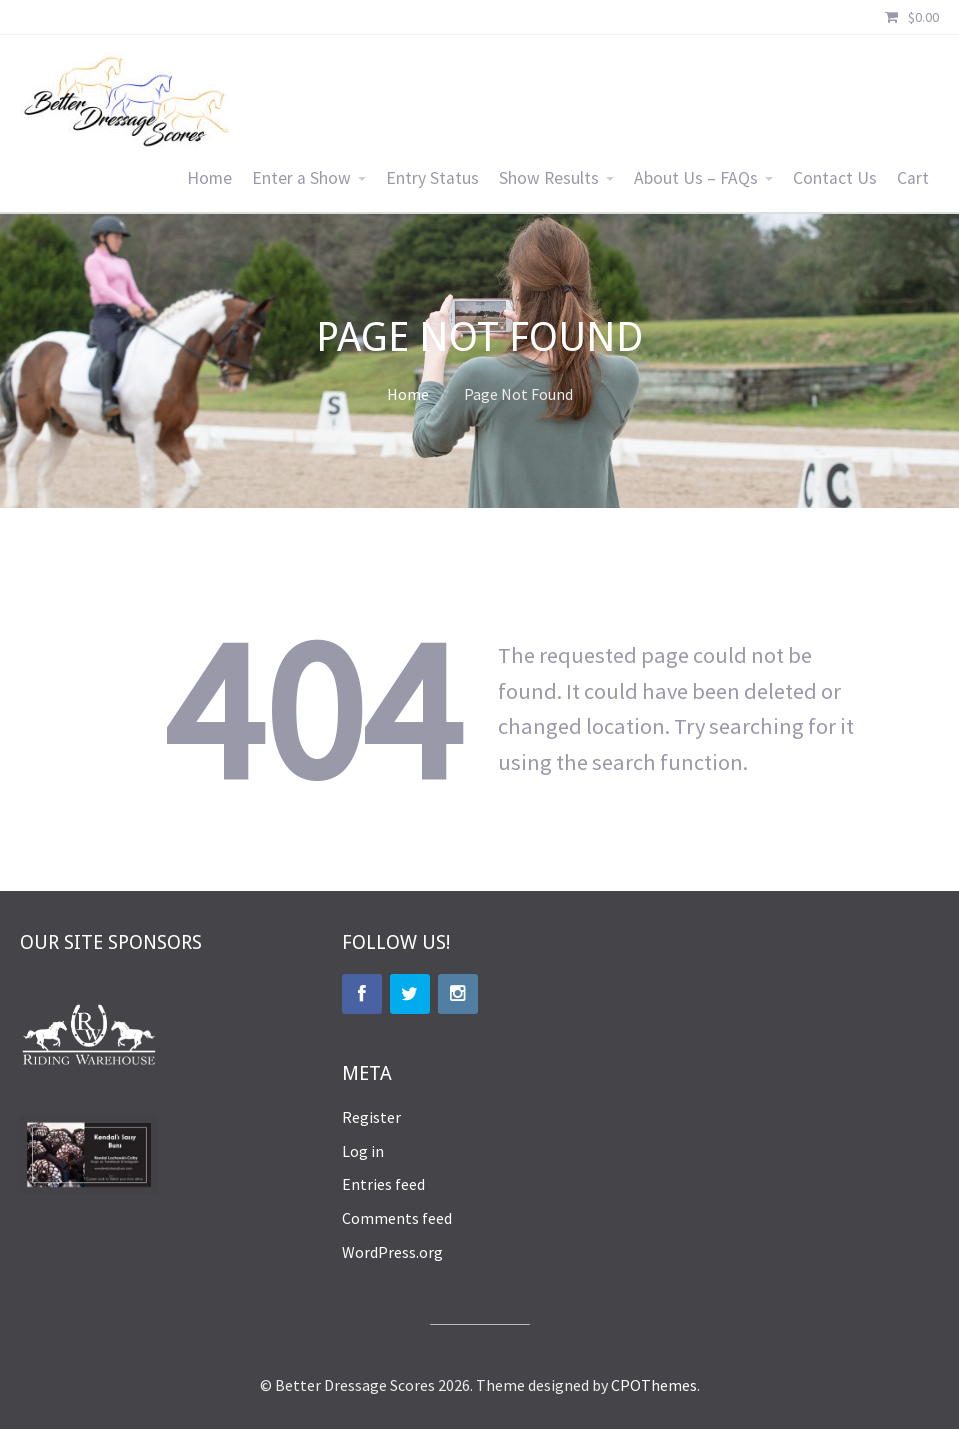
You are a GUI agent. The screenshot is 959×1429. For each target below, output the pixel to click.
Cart (913, 178)
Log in (363, 1151)
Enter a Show (301, 178)
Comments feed (397, 1218)
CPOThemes (654, 1385)
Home (209, 178)
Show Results (549, 178)
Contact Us (835, 178)
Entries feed (383, 1184)
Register (371, 1117)
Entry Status (432, 178)
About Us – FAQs (696, 178)
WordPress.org (392, 1252)
